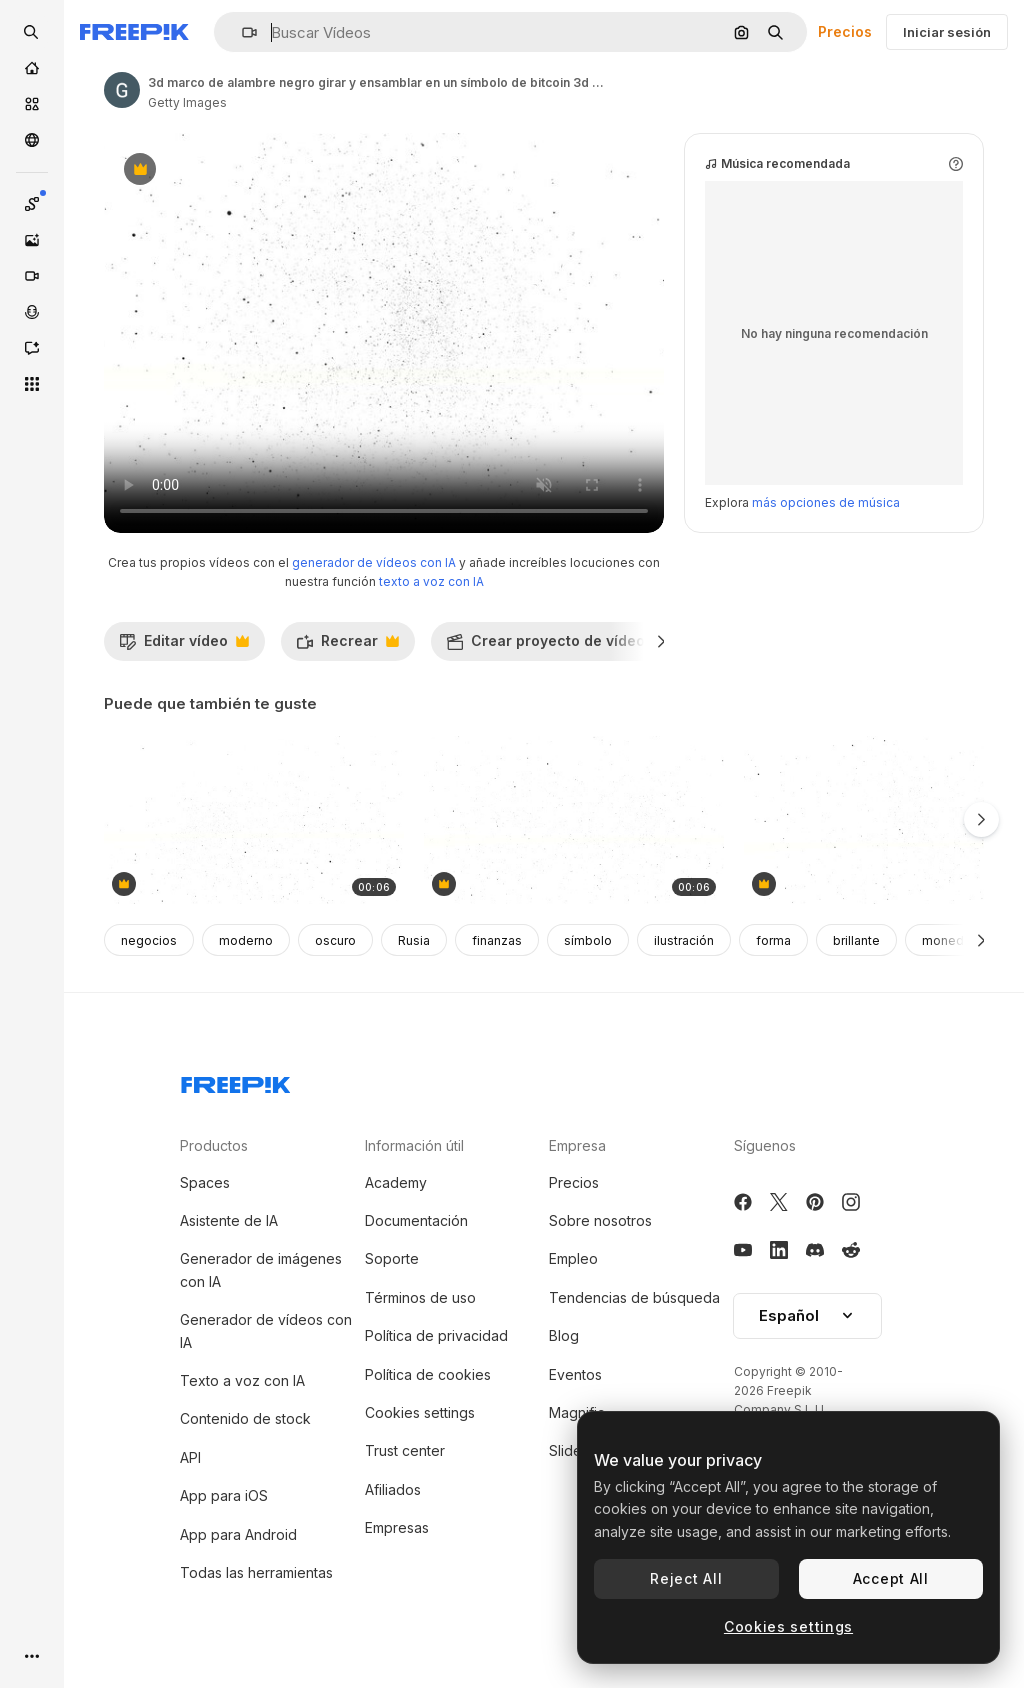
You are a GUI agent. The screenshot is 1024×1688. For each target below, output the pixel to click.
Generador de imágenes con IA (261, 1269)
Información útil (414, 1145)
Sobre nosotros (600, 1220)
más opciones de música (826, 502)
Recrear (347, 646)
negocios (149, 940)
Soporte (392, 1258)
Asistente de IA (229, 1220)
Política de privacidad (436, 1335)
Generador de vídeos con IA (266, 1330)
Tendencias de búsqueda (634, 1297)
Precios (845, 31)
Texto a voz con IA (242, 1380)
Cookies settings (420, 1412)
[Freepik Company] (236, 1081)
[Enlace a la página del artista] (122, 90)
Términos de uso (420, 1297)
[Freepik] (134, 32)
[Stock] (32, 104)
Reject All (686, 1578)
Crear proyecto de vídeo (556, 646)
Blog (564, 1335)
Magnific (577, 1412)
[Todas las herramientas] (32, 384)
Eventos (575, 1374)
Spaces (205, 1182)
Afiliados (393, 1489)
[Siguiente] (661, 641)
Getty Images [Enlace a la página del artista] (187, 102)
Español (807, 1315)
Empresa (577, 1145)
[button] (241, 32)
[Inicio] (32, 68)
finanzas (497, 940)
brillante (856, 940)
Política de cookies (428, 1374)
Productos (214, 1145)
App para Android (238, 1534)
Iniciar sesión (947, 32)
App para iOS (224, 1495)
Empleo (573, 1258)
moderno (246, 940)
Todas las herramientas (256, 1572)
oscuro (335, 940)
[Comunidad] (32, 140)
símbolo (588, 940)
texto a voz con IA (431, 581)
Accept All (891, 1578)
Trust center (405, 1450)
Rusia (414, 940)
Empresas (397, 1527)
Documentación (416, 1220)
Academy (396, 1182)
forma (773, 940)
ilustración (684, 940)
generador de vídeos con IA (374, 562)
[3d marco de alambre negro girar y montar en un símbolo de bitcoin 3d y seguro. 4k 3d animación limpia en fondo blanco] (254, 820)
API (190, 1457)
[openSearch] (32, 32)
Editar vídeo (184, 646)
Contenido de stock (245, 1418)
